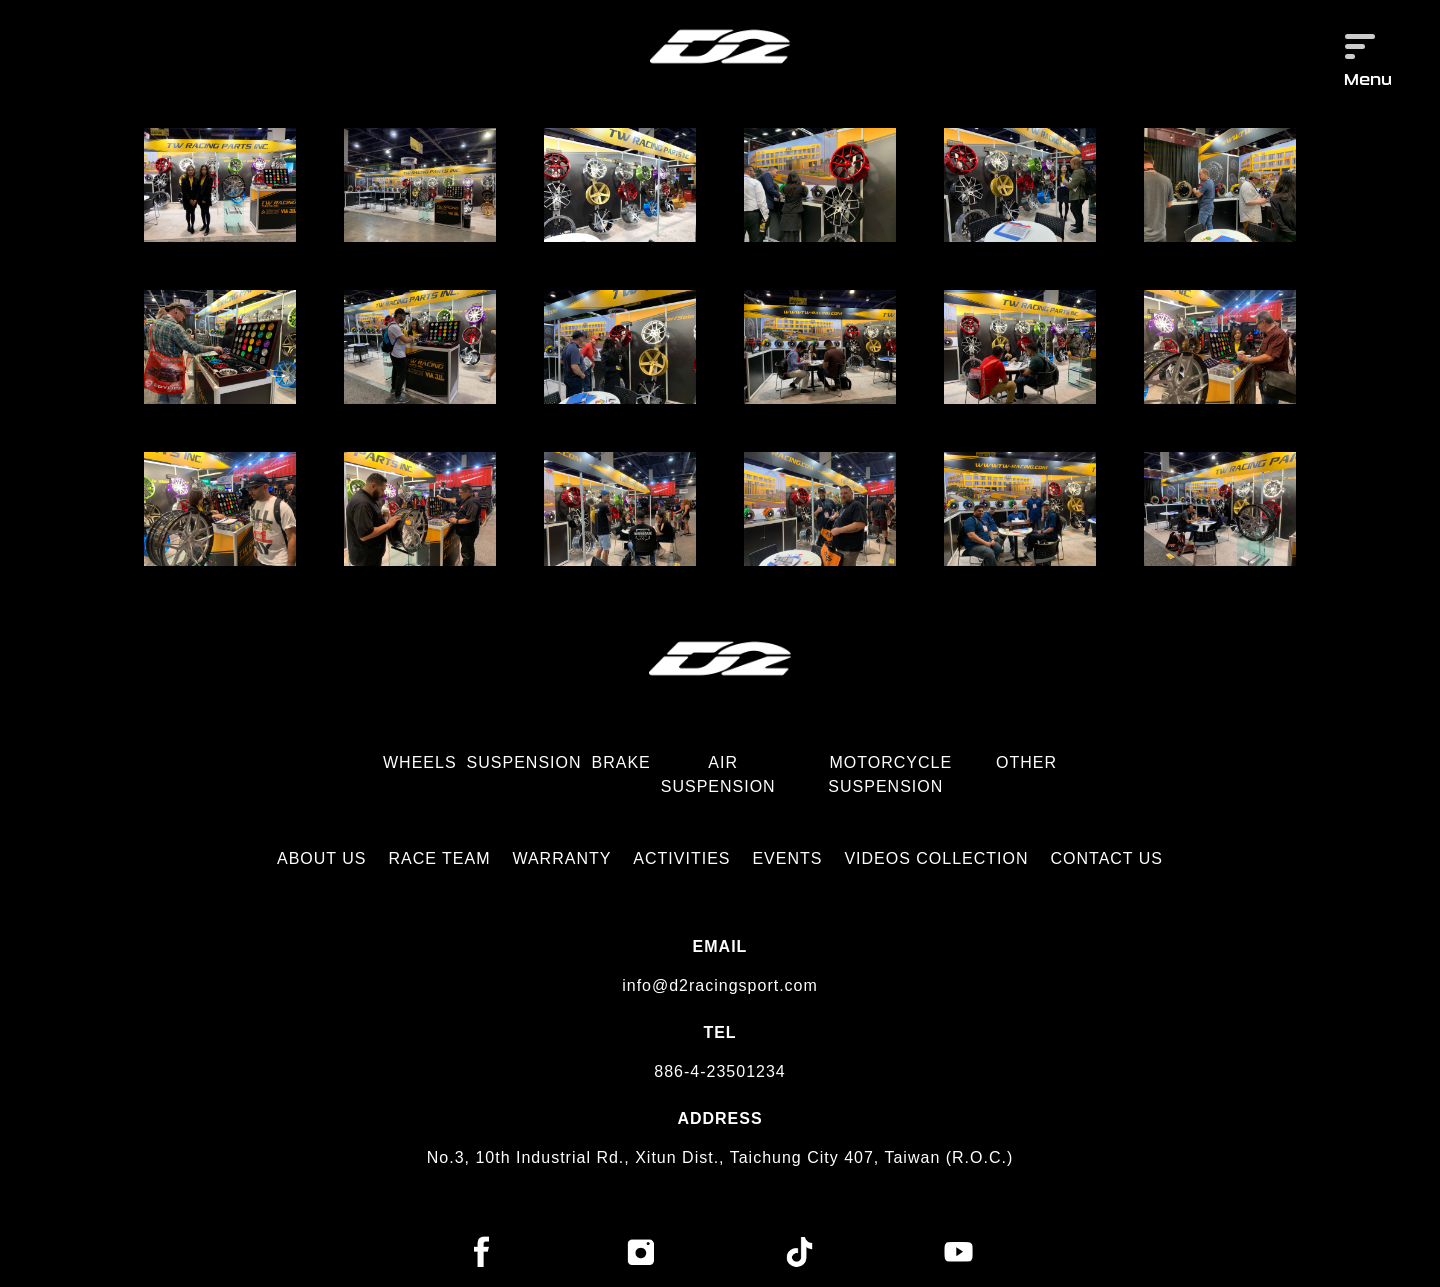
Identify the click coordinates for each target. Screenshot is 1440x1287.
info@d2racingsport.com (720, 985)
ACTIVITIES (681, 858)
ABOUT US (322, 858)
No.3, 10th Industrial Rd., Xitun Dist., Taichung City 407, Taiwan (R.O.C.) (720, 1157)
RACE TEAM (439, 858)
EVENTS (787, 858)
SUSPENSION (524, 762)
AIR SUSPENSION (718, 774)
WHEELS (420, 762)
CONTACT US (1107, 858)
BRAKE (621, 762)
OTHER (1026, 762)
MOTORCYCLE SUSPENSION (890, 774)
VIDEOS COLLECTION (936, 858)
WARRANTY (561, 858)
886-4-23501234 (719, 1071)
